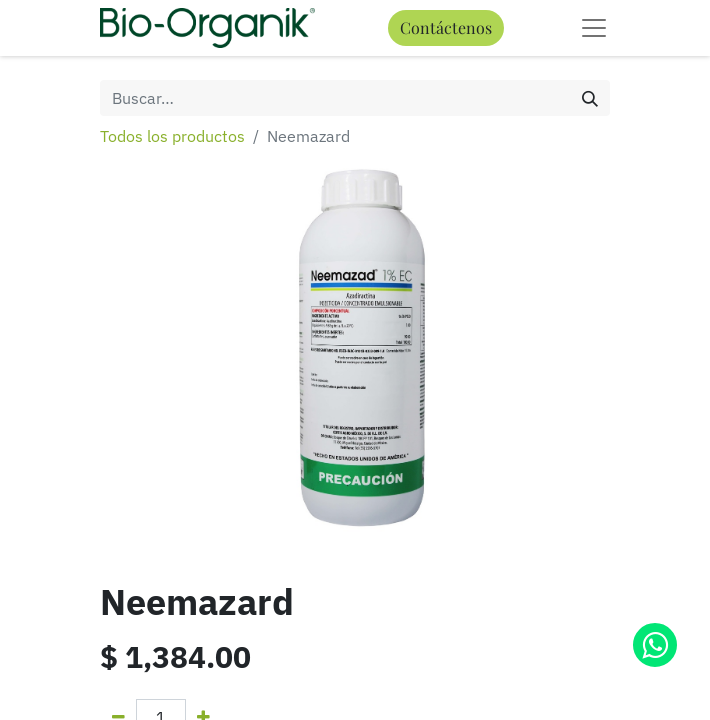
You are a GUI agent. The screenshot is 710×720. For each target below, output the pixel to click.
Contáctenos (446, 27)
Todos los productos (172, 136)
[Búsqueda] (590, 98)
